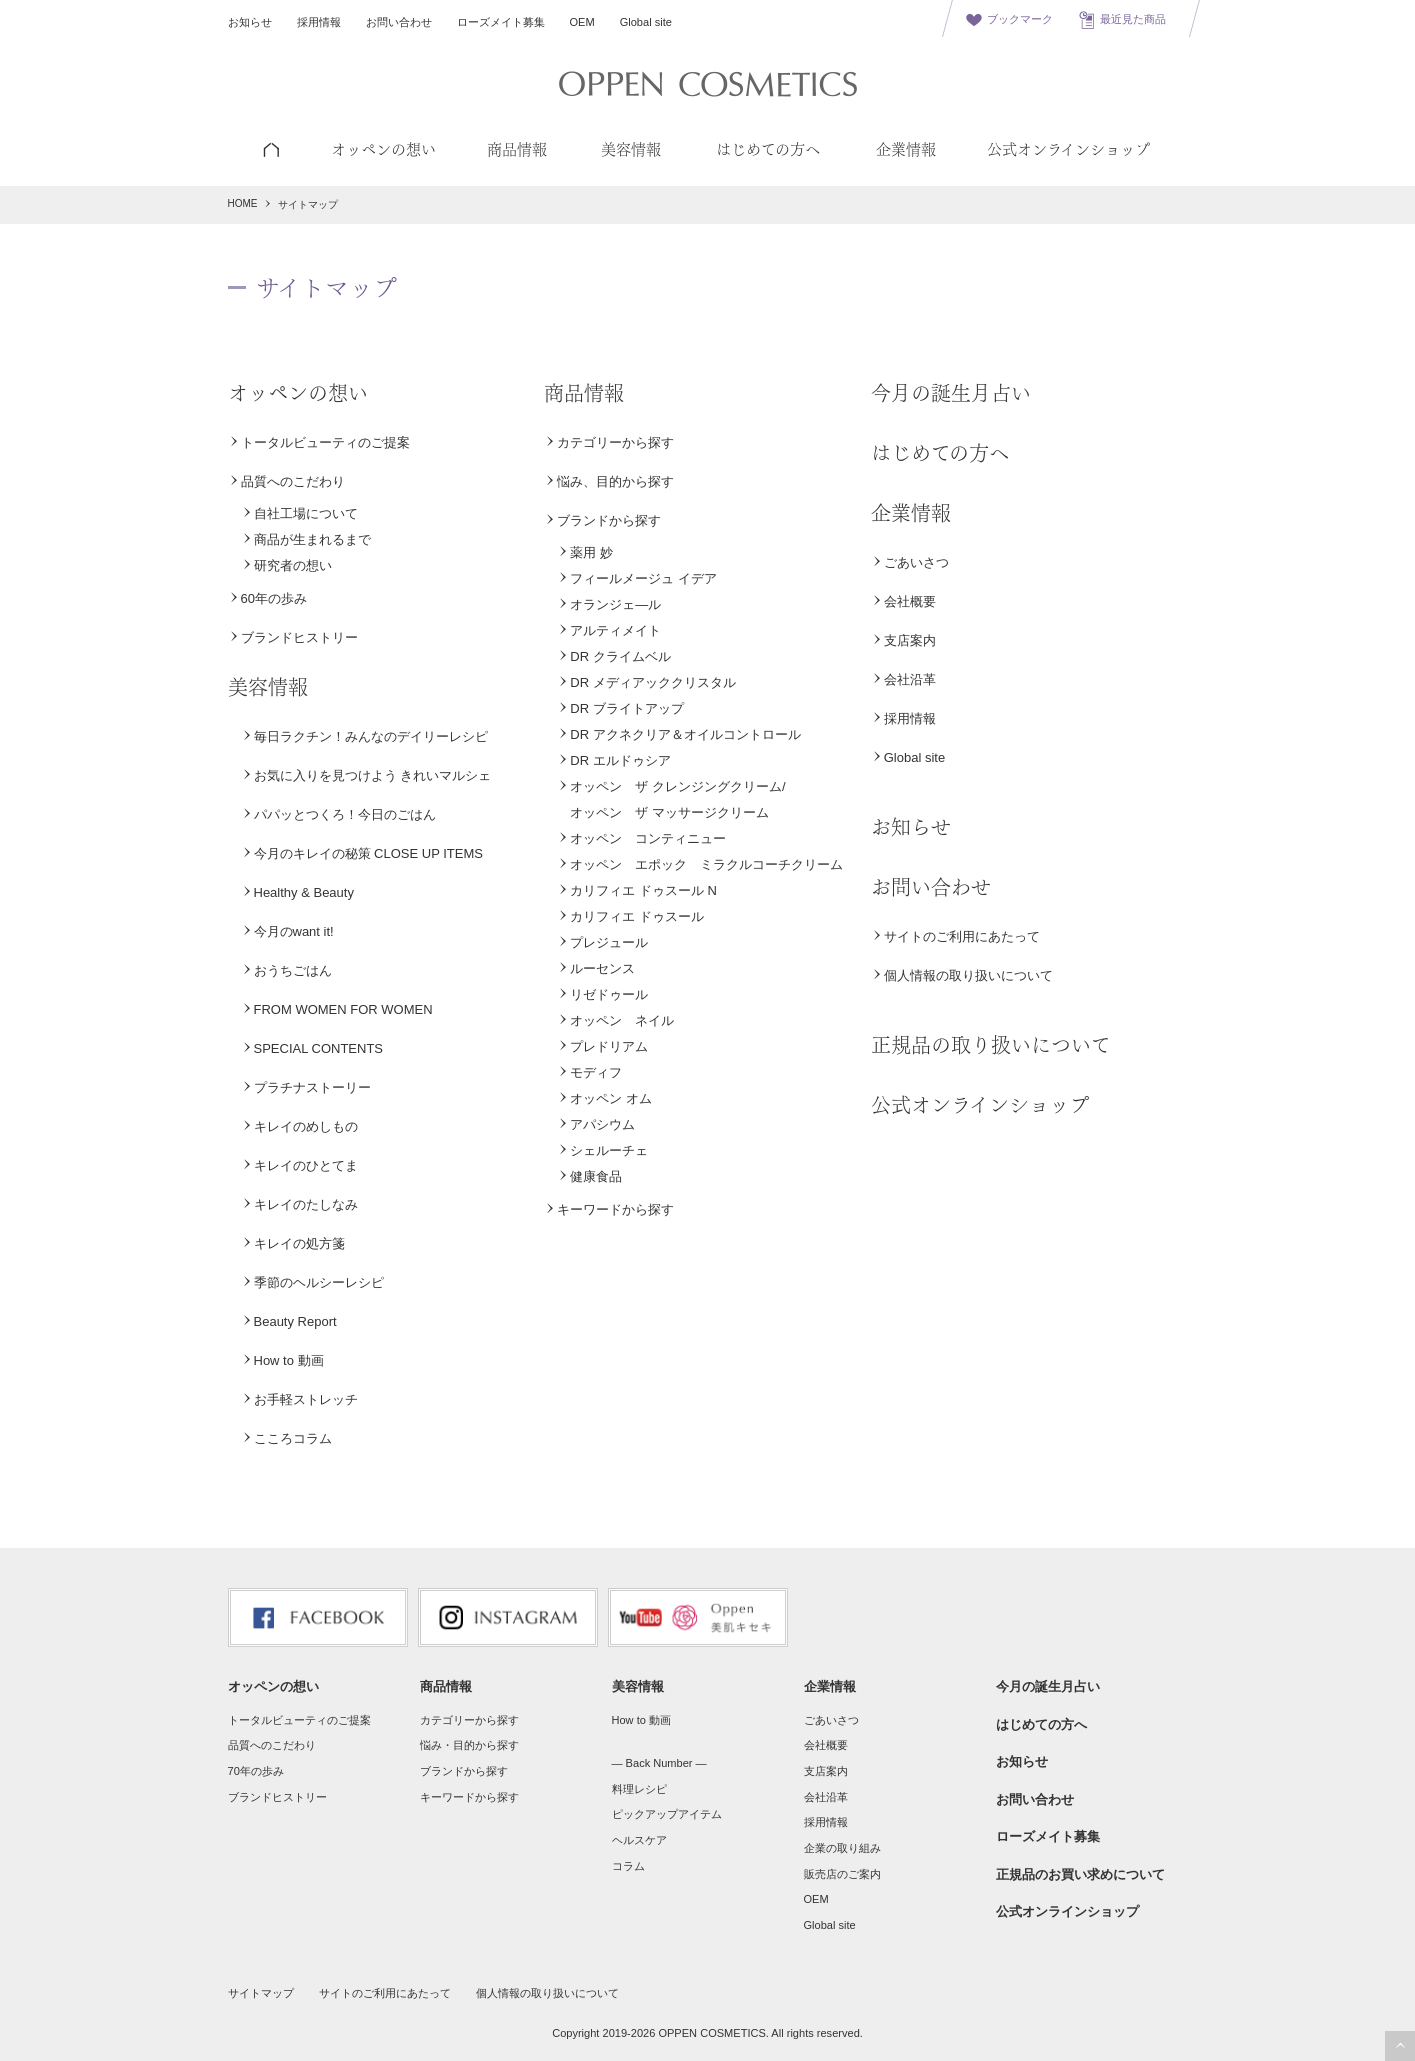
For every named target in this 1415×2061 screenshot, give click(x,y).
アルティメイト (615, 630)
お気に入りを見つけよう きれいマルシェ (373, 775)
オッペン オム (611, 1098)
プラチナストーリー (312, 1087)
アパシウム (602, 1124)
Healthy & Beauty (304, 892)
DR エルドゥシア (620, 760)
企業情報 (911, 513)
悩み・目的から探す (469, 1745)
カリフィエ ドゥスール (637, 916)
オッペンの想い (298, 393)
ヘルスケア (639, 1840)
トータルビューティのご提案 (325, 442)
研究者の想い (293, 565)
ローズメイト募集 (501, 22)
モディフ (596, 1072)
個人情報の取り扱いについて (968, 975)
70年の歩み (256, 1771)
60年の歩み (274, 598)
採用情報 (319, 22)
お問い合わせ (399, 22)
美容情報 (268, 687)
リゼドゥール (609, 994)
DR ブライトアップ (626, 708)
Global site (646, 22)
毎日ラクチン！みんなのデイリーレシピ (371, 736)
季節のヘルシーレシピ (319, 1282)
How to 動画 (289, 1360)
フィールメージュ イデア (643, 578)
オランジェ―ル (615, 604)
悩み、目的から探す (615, 481)
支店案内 (910, 640)
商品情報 (584, 393)
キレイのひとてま (306, 1165)
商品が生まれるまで (312, 539)
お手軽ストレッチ (306, 1399)
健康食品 (596, 1176)
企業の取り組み (842, 1848)
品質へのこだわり (293, 481)
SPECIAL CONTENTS (319, 1048)
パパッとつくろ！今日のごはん (345, 814)
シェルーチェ (609, 1150)
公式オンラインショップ (980, 1105)
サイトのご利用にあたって (962, 936)
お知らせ (250, 22)
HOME (243, 204)
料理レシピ (639, 1789)
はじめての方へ (940, 453)
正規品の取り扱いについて (991, 1045)
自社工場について (306, 513)
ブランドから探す (609, 520)
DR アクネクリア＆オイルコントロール (685, 734)
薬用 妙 (591, 552)
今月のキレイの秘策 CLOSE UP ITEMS (368, 853)
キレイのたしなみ (306, 1204)
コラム (628, 1866)
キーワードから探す (615, 1209)
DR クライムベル (620, 656)
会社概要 (910, 601)
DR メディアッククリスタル (652, 682)
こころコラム (293, 1438)
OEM (582, 22)
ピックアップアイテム (667, 1814)
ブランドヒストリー (299, 637)
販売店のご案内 (842, 1874)
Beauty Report (295, 1321)
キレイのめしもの (306, 1126)
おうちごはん (293, 970)
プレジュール (609, 942)
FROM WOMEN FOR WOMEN (343, 1009)
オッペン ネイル (622, 1020)
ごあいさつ (916, 562)
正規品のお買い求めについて (1080, 1874)
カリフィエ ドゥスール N (643, 890)
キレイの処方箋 (299, 1243)
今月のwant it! (294, 931)
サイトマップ (261, 1993)
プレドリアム (609, 1046)
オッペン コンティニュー (648, 838)
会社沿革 (910, 679)
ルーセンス (602, 968)
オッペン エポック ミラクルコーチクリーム (706, 864)
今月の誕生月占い (951, 393)
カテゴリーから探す (615, 442)
